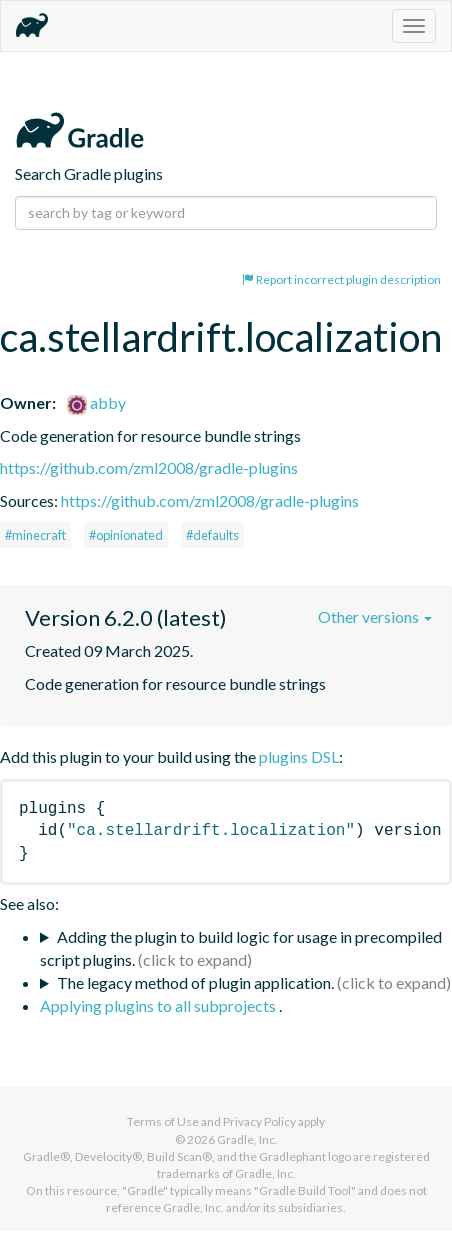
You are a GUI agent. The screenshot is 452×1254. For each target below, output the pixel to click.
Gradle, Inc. (247, 1139)
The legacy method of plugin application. (195, 982)
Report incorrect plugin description (341, 279)
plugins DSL (299, 756)
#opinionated (126, 535)
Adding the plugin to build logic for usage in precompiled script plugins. (241, 948)
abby (96, 402)
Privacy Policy (259, 1121)
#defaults (212, 535)
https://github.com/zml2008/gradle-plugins (149, 467)
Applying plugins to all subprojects (159, 1005)
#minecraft (35, 535)
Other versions (375, 616)
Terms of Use (163, 1121)
